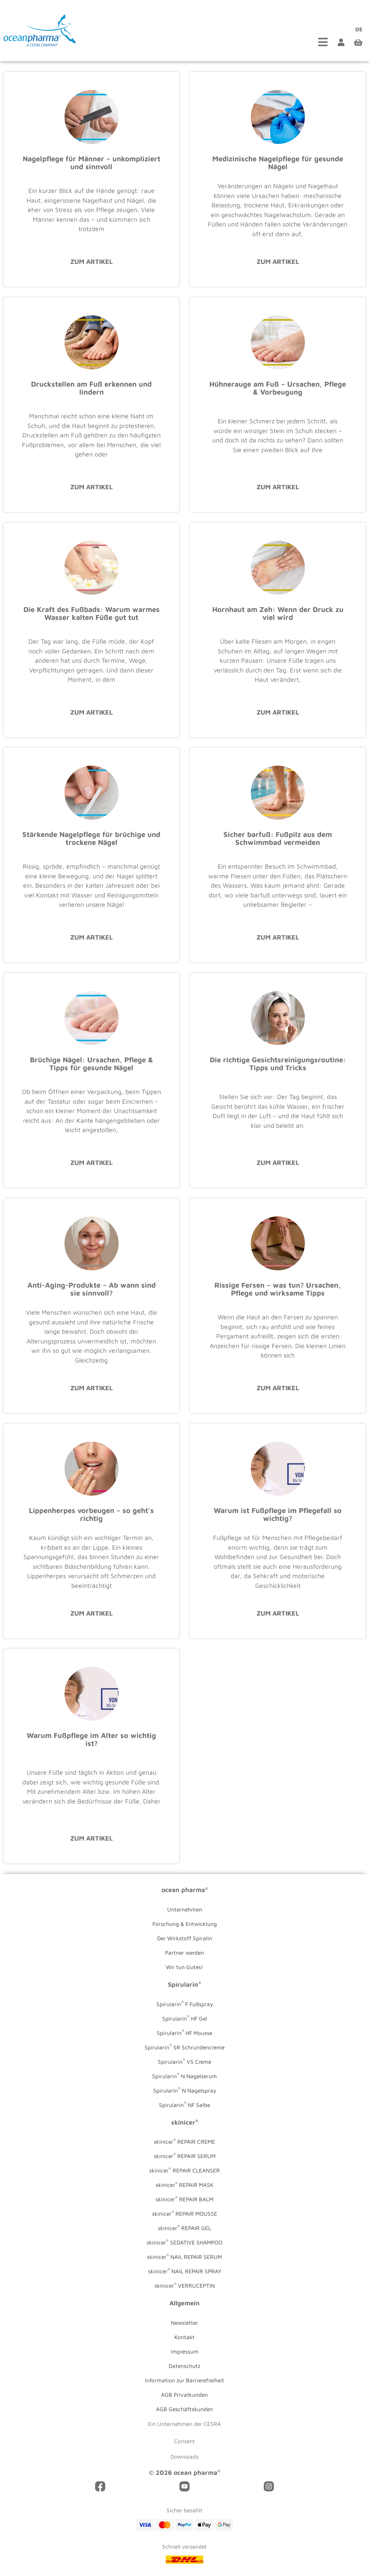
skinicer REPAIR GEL (184, 2227)
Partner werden (184, 1952)
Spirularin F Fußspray (184, 2003)
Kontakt (184, 2337)
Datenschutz (184, 2366)
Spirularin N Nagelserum (184, 2075)
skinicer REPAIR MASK (184, 2184)
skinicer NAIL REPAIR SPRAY (184, 2270)
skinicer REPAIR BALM (184, 2198)
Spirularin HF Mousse (184, 2032)
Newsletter (184, 2322)
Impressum (185, 2351)
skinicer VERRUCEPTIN (185, 2285)
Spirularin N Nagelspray (184, 2089)
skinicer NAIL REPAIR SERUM (184, 2256)
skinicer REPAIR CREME (184, 2141)
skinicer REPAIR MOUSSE (184, 2213)
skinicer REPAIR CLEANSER (184, 2170)
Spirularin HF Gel (184, 2017)
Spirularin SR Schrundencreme (184, 2046)
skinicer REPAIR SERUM (184, 2155)
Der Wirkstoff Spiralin (184, 1938)
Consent (184, 2441)
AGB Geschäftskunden (184, 2409)
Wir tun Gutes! (184, 1967)
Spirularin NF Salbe (184, 2104)
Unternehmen (184, 1909)
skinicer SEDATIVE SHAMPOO (184, 2242)
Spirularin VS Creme (184, 2060)
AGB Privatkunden (184, 2394)
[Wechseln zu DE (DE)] (357, 29)
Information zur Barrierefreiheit (184, 2380)
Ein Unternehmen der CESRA (184, 2423)
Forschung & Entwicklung (184, 1923)
